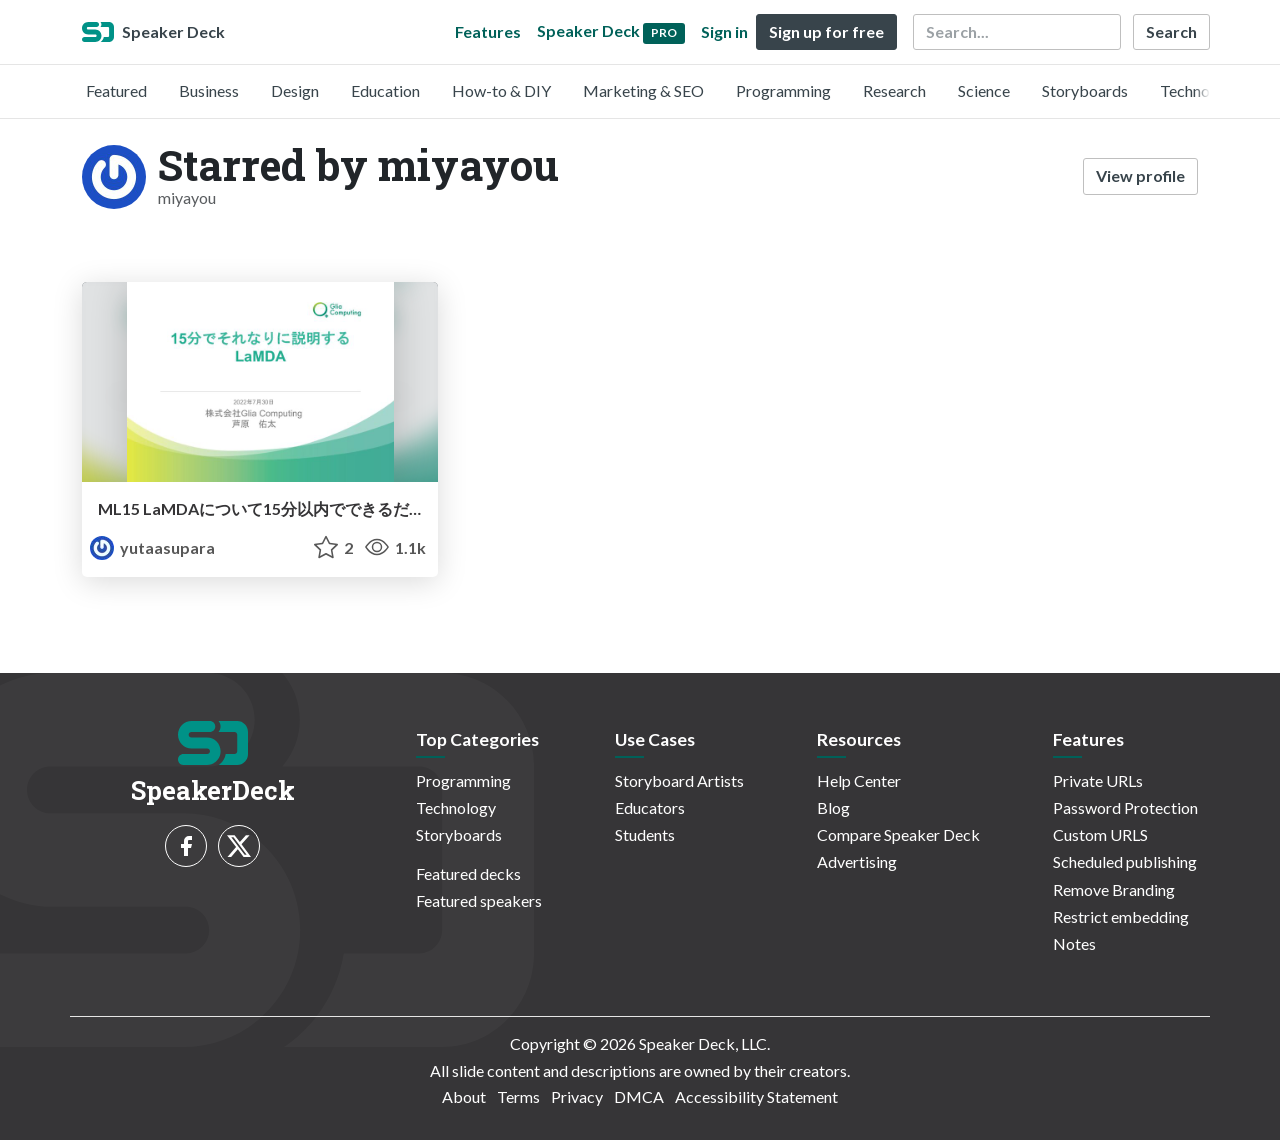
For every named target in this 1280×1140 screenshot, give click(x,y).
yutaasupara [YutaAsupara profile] (152, 547)
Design (295, 90)
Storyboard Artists (679, 780)
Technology (1200, 90)
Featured (116, 90)
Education (385, 90)
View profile (1140, 175)
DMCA (639, 1096)
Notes (1074, 943)
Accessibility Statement (756, 1096)
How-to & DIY (501, 90)
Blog (833, 807)
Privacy (577, 1096)
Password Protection (1125, 807)
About (464, 1096)
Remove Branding (1114, 889)
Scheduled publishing (1125, 861)
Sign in (724, 31)
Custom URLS (1100, 834)
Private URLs (1098, 780)
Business (209, 90)
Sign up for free (826, 31)
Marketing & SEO (643, 90)
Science (984, 90)
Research (894, 90)
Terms (518, 1096)
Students (645, 834)
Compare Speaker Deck (898, 834)
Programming (783, 90)
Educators (650, 807)
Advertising (857, 861)
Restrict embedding (1121, 916)
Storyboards (1085, 90)
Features (488, 31)
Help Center (859, 780)
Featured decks (468, 873)
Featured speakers (479, 900)
